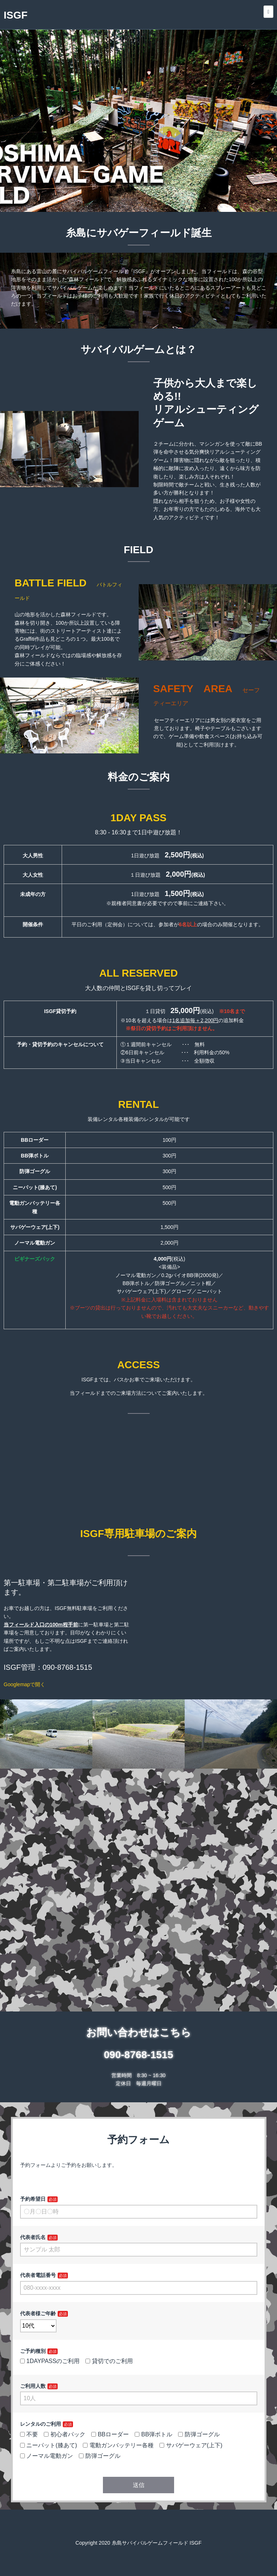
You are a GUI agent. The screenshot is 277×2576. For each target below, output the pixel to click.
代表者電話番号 (38, 2240)
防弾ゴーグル (199, 2399)
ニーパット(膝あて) (48, 2410)
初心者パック (64, 2399)
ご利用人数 (33, 2351)
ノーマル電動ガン (46, 2421)
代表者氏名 (33, 2202)
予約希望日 (33, 2164)
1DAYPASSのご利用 (50, 2326)
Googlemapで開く (24, 1649)
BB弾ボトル (153, 2399)
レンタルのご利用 (40, 2389)
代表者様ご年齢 (38, 2278)
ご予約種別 (33, 2316)
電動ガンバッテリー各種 (118, 2410)
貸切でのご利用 (109, 2326)
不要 (29, 2399)
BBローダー (110, 2399)
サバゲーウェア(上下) (190, 2410)
